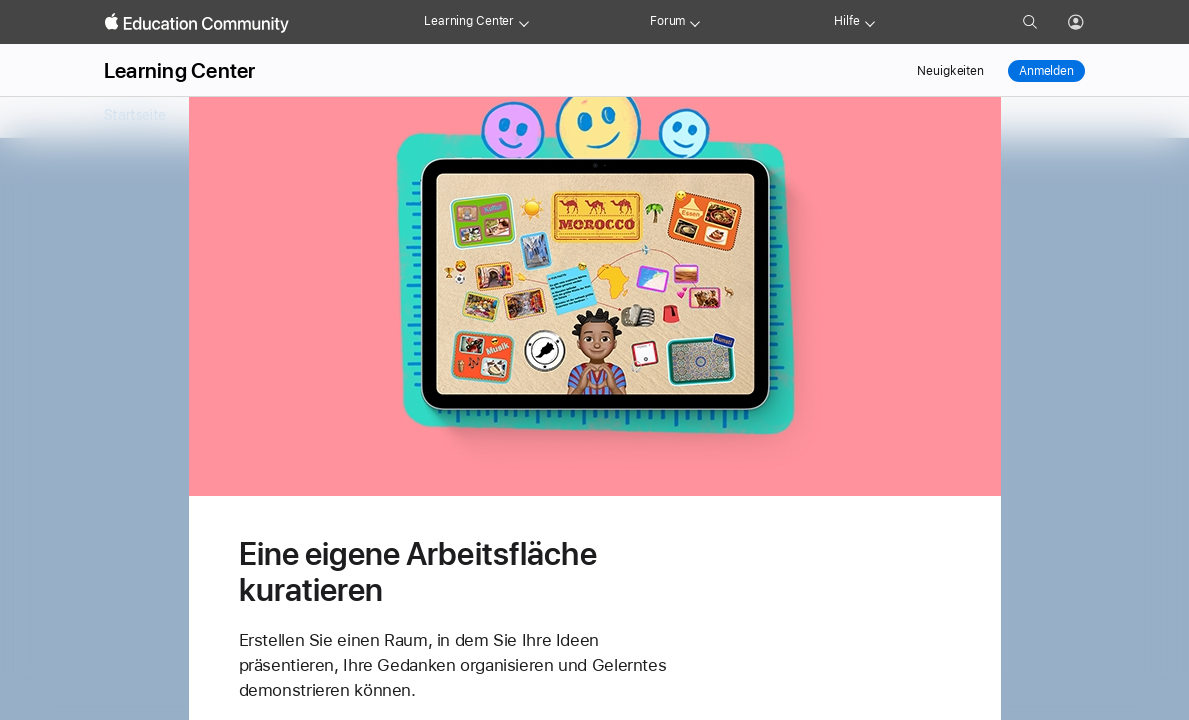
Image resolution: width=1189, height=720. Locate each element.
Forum (667, 21)
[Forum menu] (695, 22)
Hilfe (846, 21)
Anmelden (1046, 71)
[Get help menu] (870, 22)
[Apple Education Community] (197, 23)
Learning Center (469, 21)
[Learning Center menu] (524, 22)
